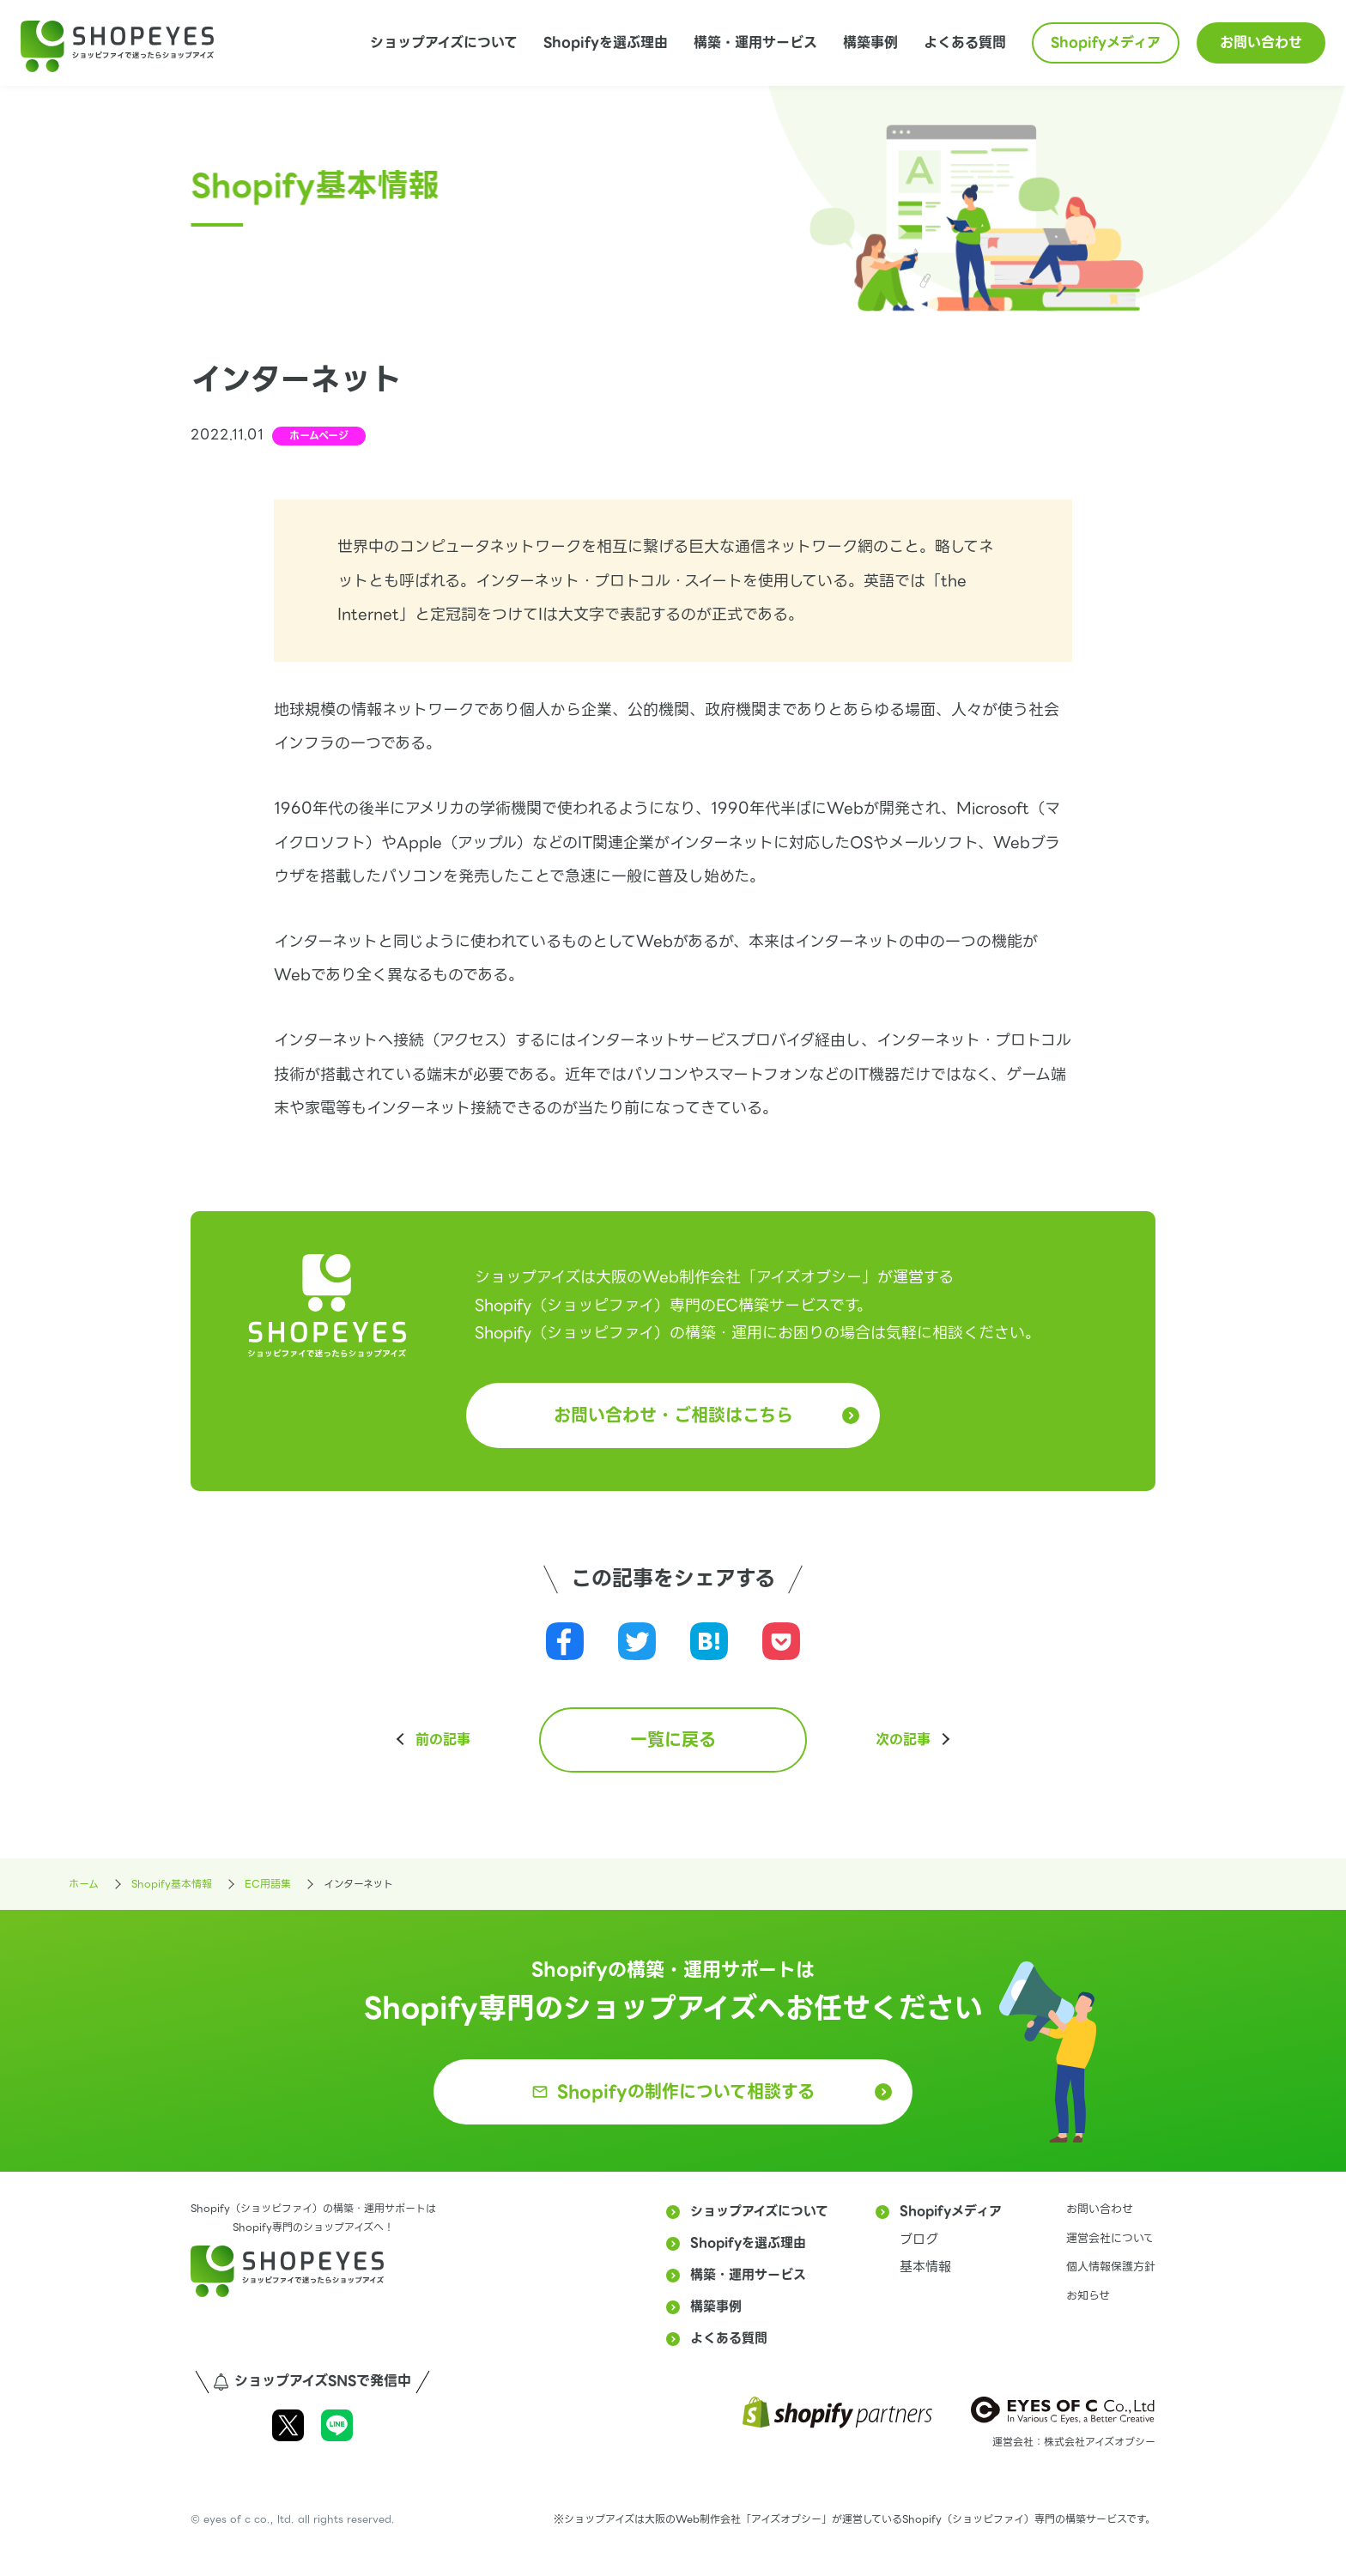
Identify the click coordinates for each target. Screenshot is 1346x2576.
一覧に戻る (673, 1740)
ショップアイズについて (444, 42)
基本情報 (925, 2267)
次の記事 (903, 1740)
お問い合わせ (1261, 42)
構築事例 (870, 42)
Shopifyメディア (1106, 42)
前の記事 (442, 1740)
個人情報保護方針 (1110, 2267)
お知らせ (1088, 2296)
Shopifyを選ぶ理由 (605, 42)
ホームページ (319, 435)
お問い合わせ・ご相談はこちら (673, 1415)
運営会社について (1110, 2238)
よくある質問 (965, 42)
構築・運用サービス (755, 42)
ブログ (919, 2239)
